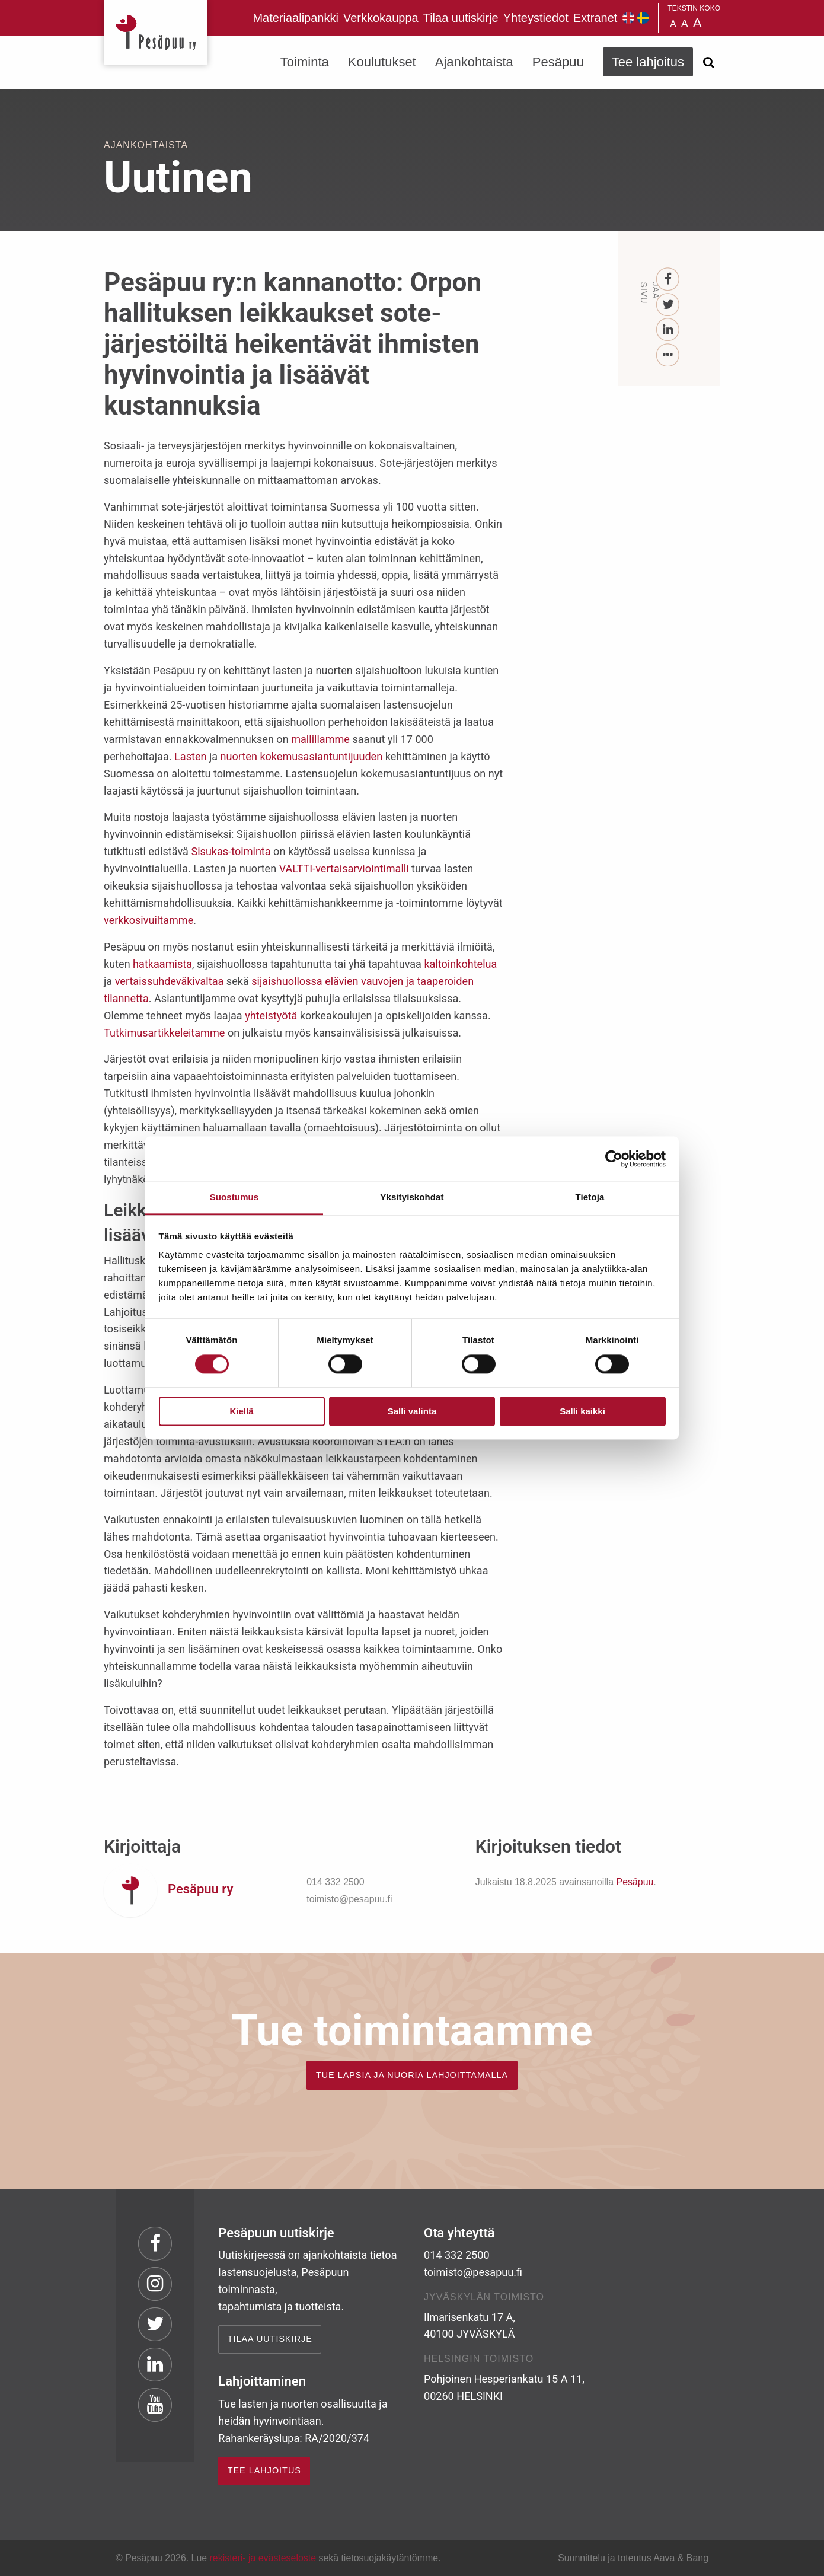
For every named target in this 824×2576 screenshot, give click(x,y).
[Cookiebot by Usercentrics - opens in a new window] (614, 1159)
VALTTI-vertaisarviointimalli (344, 868)
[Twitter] (668, 305)
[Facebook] (668, 279)
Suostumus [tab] (234, 1197)
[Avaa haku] (708, 62)
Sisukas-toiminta (230, 851)
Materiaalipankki (295, 17)
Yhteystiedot (536, 17)
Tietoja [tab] (590, 1197)
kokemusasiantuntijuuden (321, 756)
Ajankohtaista (474, 62)
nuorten (239, 756)
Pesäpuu (155, 32)
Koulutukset (382, 62)
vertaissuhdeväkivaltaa (169, 981)
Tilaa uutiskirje (461, 17)
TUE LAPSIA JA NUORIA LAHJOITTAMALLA (412, 2075)
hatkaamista (162, 964)
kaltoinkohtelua (460, 964)
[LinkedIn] (668, 330)
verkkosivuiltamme (148, 920)
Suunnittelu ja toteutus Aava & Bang (633, 2558)
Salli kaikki (582, 1411)
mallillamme (320, 739)
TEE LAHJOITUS (264, 2470)
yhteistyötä (271, 1015)
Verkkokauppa (381, 17)
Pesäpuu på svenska (643, 18)
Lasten (190, 756)
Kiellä (241, 1411)
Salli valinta (412, 1411)
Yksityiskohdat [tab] (411, 1197)
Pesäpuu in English (628, 18)
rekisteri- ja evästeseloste (263, 2558)
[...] (668, 355)
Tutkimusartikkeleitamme (164, 1032)
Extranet (595, 17)
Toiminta (304, 62)
